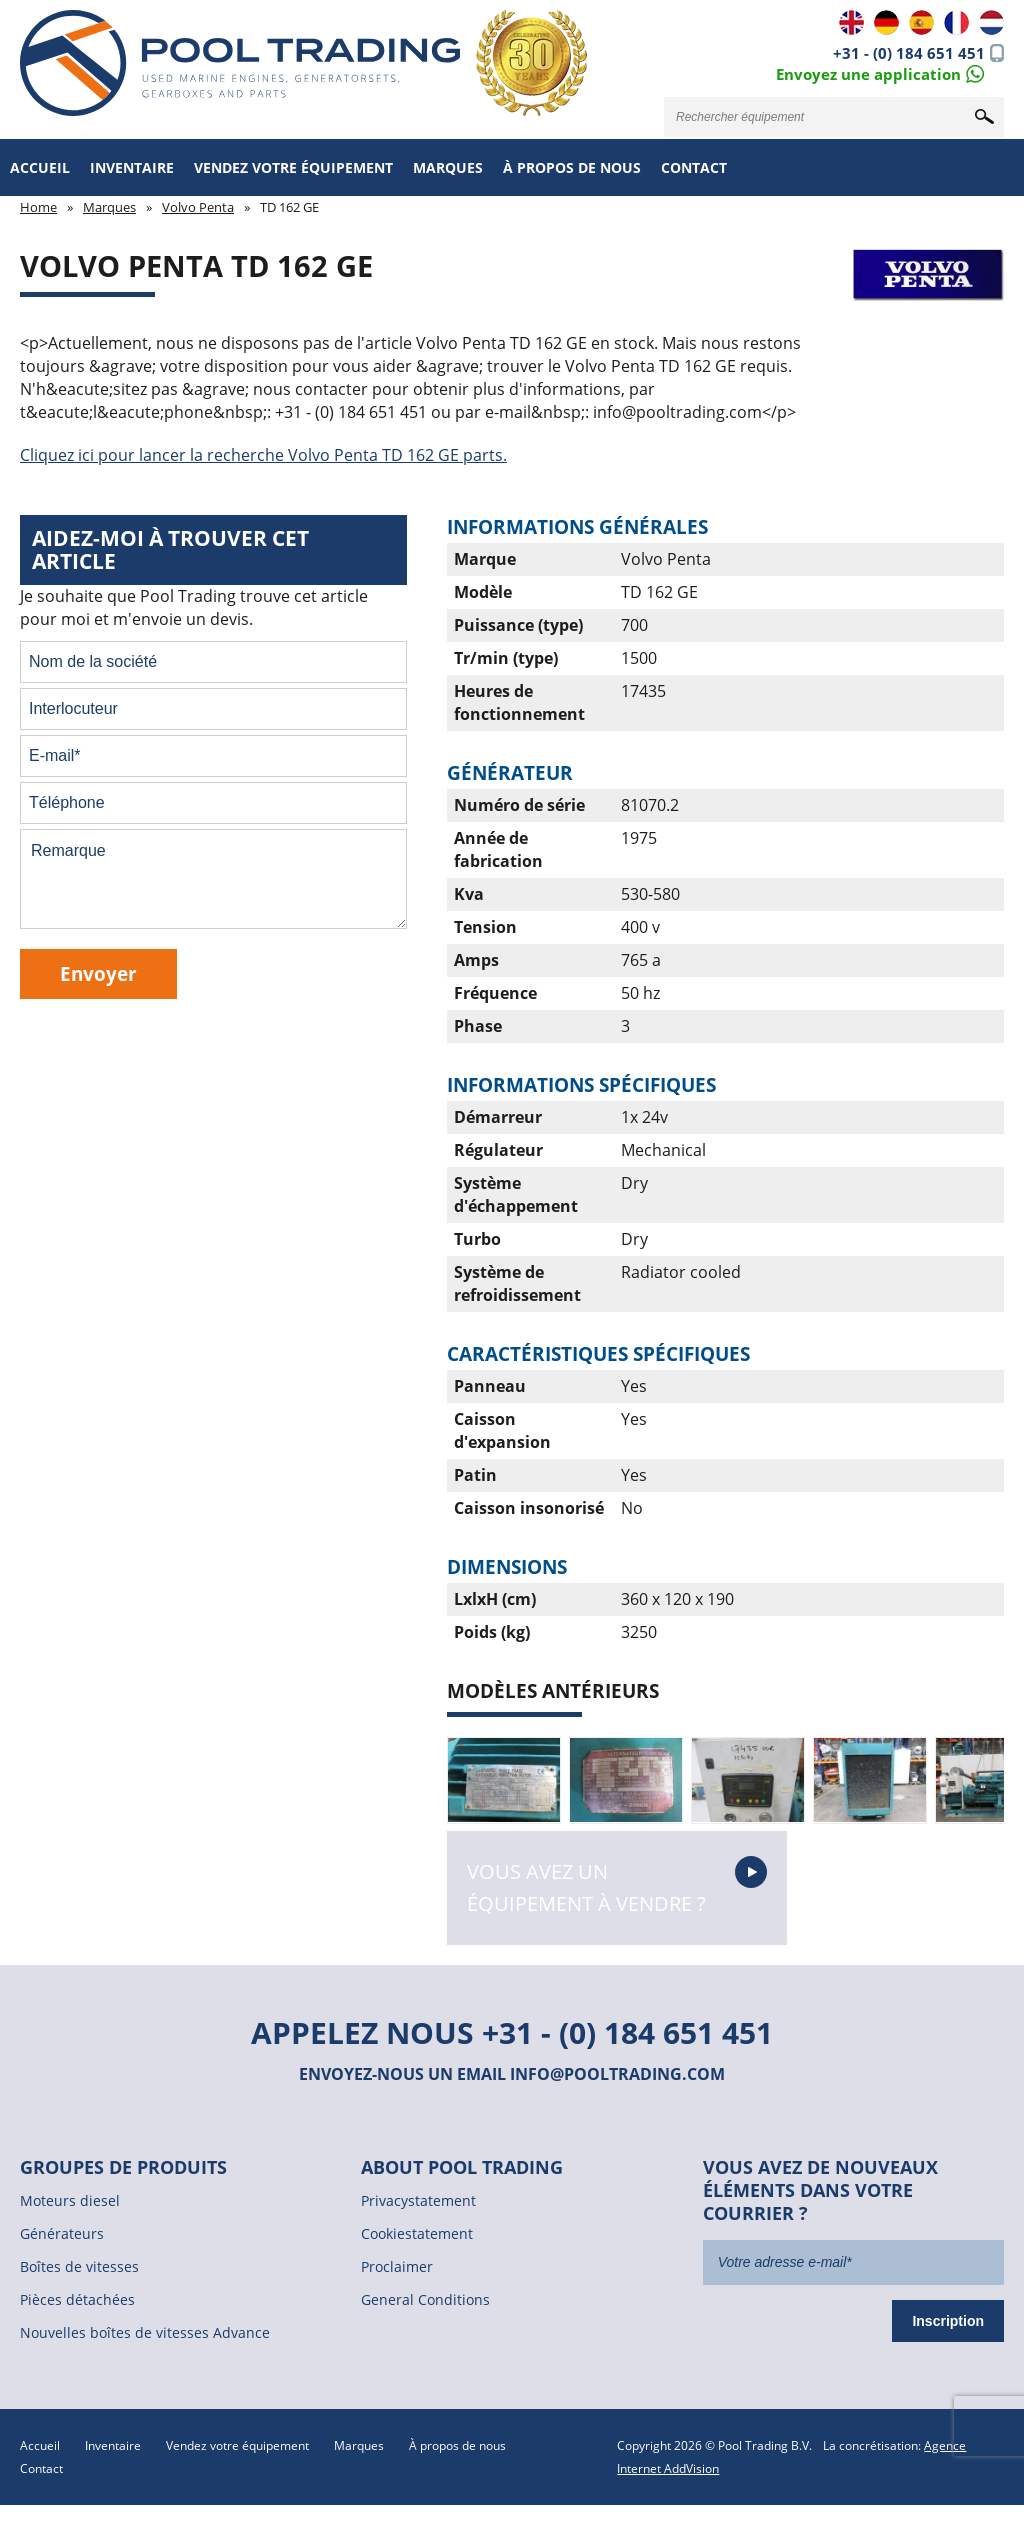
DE (886, 22)
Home (38, 207)
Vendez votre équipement (293, 167)
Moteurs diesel (70, 2200)
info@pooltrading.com (617, 2074)
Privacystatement (418, 2200)
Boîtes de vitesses (79, 2266)
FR (956, 22)
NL (991, 22)
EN (851, 22)
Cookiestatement (417, 2233)
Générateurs (62, 2233)
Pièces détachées (77, 2299)
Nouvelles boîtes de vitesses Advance (145, 2332)
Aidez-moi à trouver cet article (170, 549)
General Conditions (425, 2299)
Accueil (40, 167)
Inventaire (132, 167)
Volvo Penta (198, 207)
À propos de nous (572, 167)
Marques (448, 167)
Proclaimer (397, 2266)
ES (921, 22)
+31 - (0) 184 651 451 (909, 53)
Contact (694, 167)
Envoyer (98, 973)
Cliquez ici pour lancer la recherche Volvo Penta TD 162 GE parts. (263, 455)
